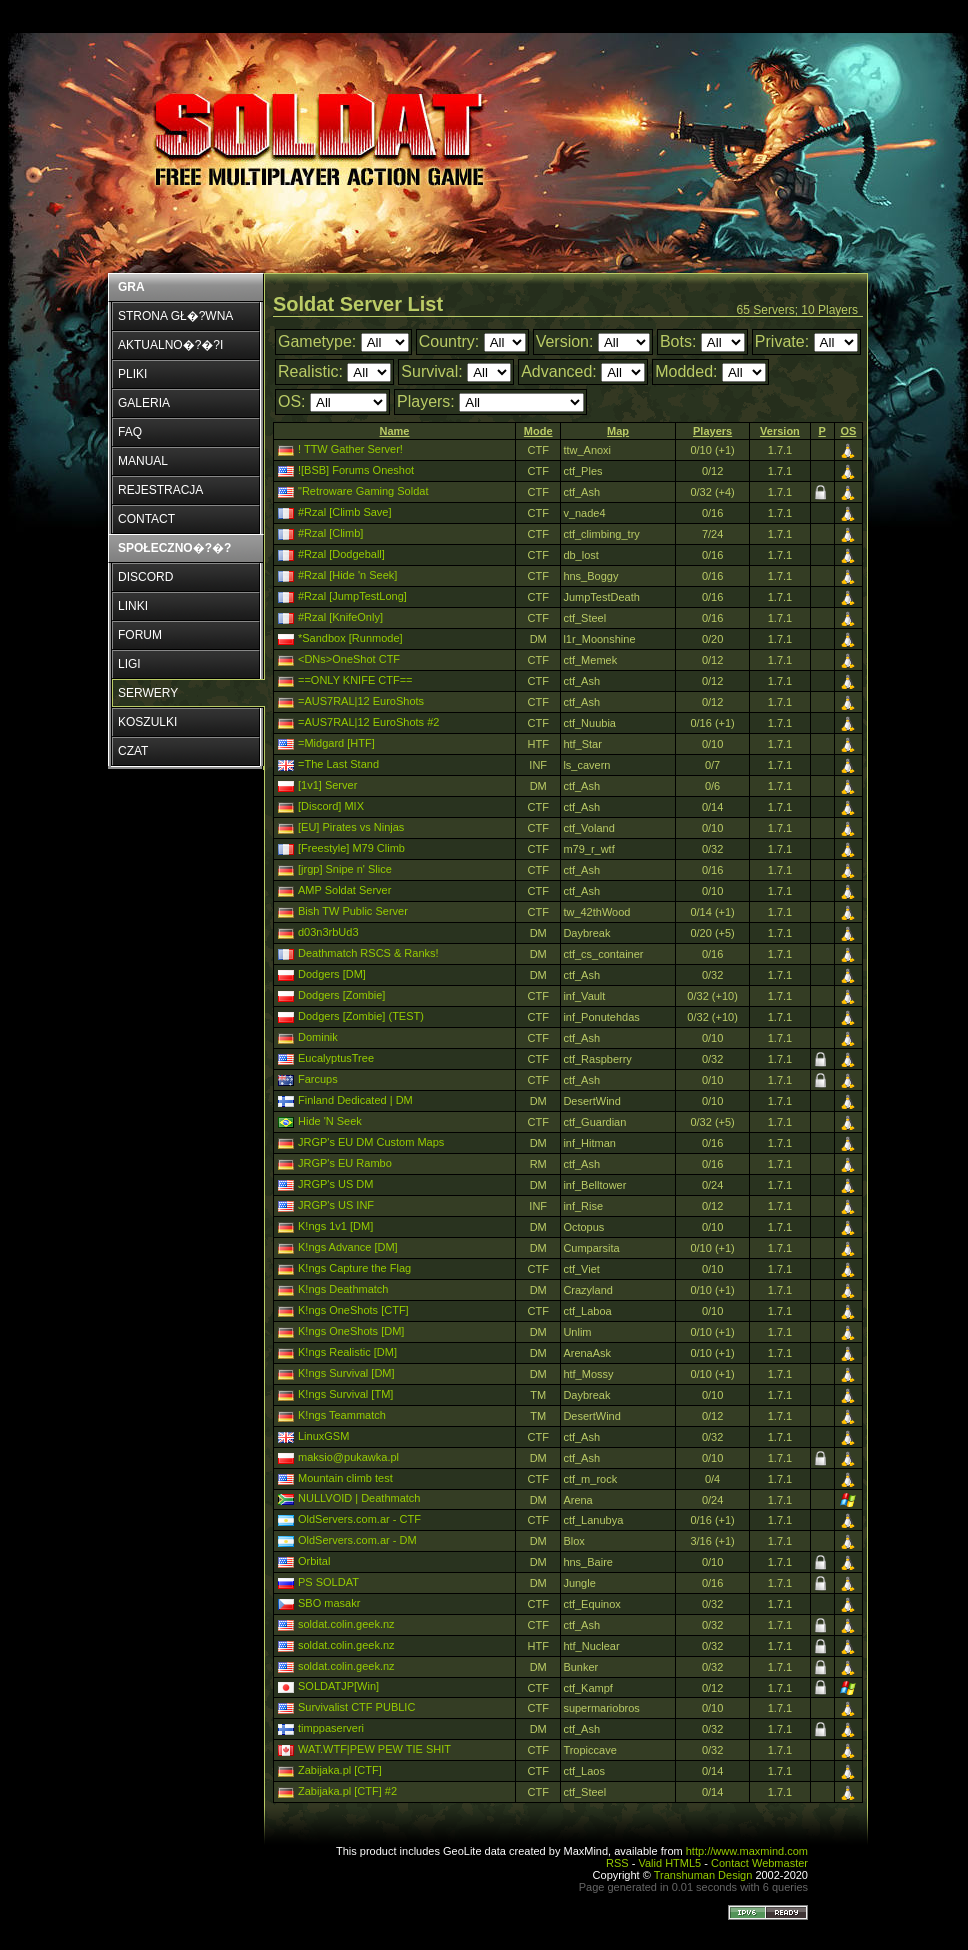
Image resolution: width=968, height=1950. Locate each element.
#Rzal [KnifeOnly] (340, 617)
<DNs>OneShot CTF (349, 659)
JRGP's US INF (336, 1205)
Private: (782, 341)
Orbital (314, 1561)
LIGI (129, 664)
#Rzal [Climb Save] (345, 512)
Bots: (678, 341)
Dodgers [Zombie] (341, 995)
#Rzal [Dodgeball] (341, 554)
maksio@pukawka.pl (348, 1457)
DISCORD (145, 577)
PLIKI (132, 374)
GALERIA (144, 403)
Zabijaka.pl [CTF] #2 (347, 1791)
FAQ (130, 432)
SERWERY (148, 693)
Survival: (431, 371)
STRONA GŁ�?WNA (175, 316)
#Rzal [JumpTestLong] (352, 596)
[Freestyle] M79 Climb (351, 848)
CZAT (133, 751)
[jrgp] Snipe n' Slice (345, 869)
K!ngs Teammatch (342, 1415)
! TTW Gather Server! (350, 449)
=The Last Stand (338, 764)
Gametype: (317, 341)
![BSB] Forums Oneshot (356, 470)
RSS (617, 1863)
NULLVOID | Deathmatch (359, 1498)
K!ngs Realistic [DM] (347, 1352)
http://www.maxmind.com (747, 1851)
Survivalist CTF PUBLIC (356, 1707)
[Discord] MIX (331, 806)
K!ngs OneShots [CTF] (353, 1310)
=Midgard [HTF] (336, 743)
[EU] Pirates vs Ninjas (351, 827)
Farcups (318, 1079)
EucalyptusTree (336, 1058)
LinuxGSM (323, 1436)
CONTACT (146, 519)
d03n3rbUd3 (328, 932)
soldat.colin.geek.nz (346, 1624)
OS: (292, 401)
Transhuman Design (703, 1875)
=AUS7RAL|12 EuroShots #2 (368, 722)
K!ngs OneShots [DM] (351, 1331)
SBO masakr (329, 1603)
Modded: (686, 371)
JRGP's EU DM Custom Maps (371, 1142)
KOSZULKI (147, 722)
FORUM (140, 635)
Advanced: (559, 371)
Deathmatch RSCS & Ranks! (368, 953)
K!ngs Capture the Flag (354, 1268)
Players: (426, 401)
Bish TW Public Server (353, 911)
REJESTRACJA (160, 490)
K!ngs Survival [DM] (346, 1373)
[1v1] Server (327, 785)
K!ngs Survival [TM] (345, 1394)
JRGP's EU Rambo (345, 1163)
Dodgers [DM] (332, 974)
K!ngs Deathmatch (343, 1289)
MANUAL (143, 461)
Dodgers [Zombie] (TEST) (361, 1016)
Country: (449, 341)
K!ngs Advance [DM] (348, 1247)
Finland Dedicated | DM (355, 1100)
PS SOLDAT (328, 1582)
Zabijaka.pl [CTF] (340, 1770)
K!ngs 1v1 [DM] (335, 1226)
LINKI (133, 606)
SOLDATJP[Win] (338, 1686)
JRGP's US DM (335, 1184)
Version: (565, 341)
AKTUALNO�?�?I (170, 345)
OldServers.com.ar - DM (357, 1540)
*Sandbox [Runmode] (350, 638)
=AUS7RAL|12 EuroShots (361, 701)
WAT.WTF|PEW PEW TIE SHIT (374, 1749)
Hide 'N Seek (330, 1121)
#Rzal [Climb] (330, 533)
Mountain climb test (345, 1478)
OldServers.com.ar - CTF (359, 1519)
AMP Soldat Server (344, 890)
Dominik (318, 1037)
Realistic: (310, 371)
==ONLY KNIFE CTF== (355, 680)
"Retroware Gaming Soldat (363, 491)
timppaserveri (331, 1728)
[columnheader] (395, 431)
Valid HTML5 (669, 1863)
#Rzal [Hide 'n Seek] (347, 575)
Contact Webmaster (759, 1863)
